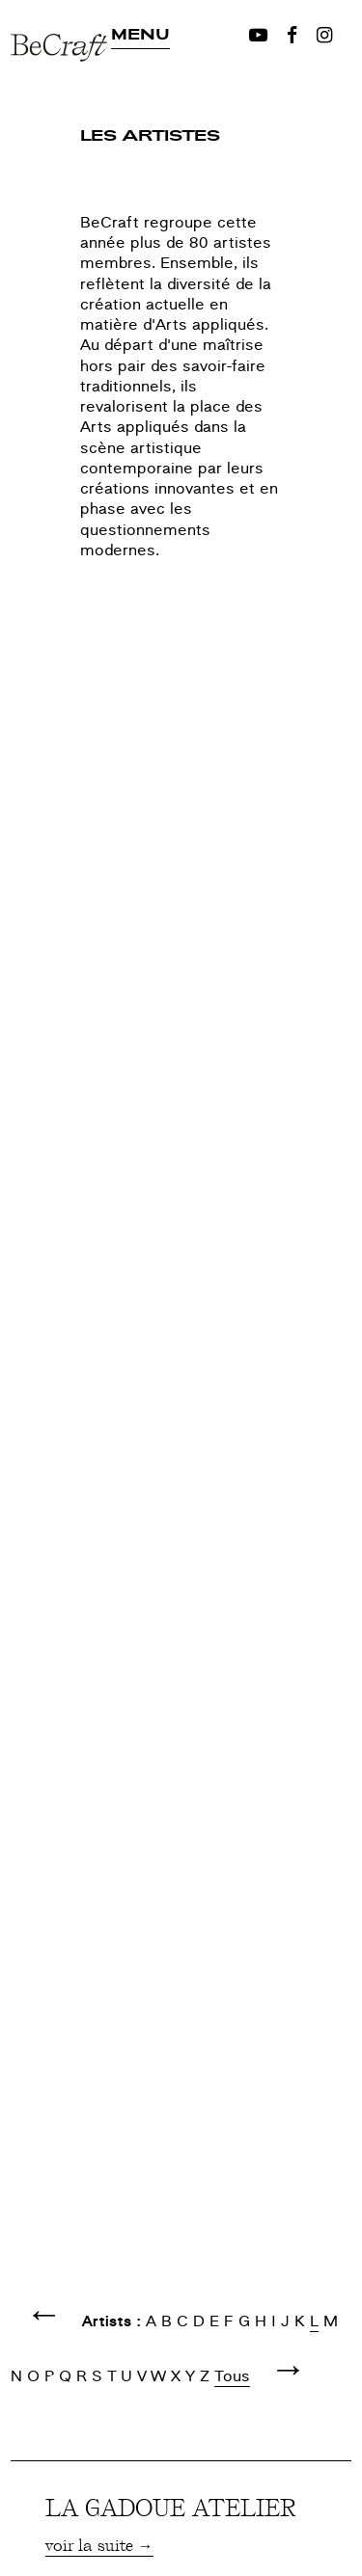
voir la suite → (99, 2544)
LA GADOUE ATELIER (170, 2506)
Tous (232, 2376)
